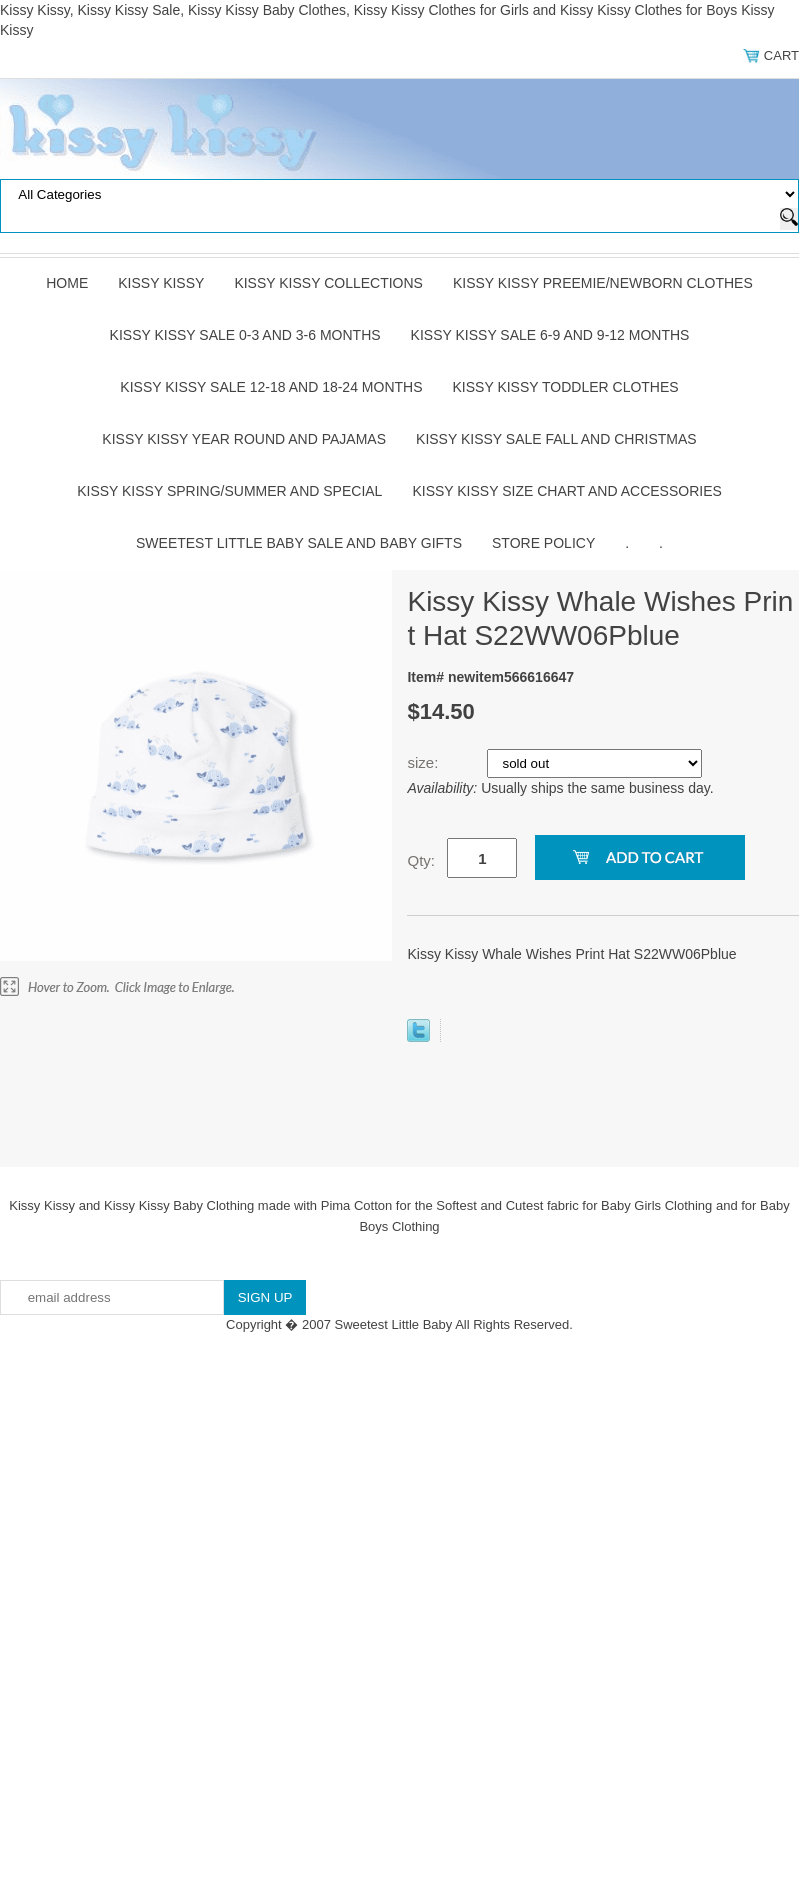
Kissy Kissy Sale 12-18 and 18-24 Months (271, 387)
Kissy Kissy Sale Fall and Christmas (556, 439)
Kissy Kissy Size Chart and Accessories (566, 491)
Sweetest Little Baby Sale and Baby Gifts (299, 543)
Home (67, 283)
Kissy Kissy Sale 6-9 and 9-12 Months (550, 335)
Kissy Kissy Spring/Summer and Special (229, 491)
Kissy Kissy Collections (328, 283)
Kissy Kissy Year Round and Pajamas (244, 439)
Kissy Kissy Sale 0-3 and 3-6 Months (245, 335)
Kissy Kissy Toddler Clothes (566, 387)
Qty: (421, 860)
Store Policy (543, 543)
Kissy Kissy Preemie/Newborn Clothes (603, 283)
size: (424, 762)
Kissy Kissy (161, 283)
